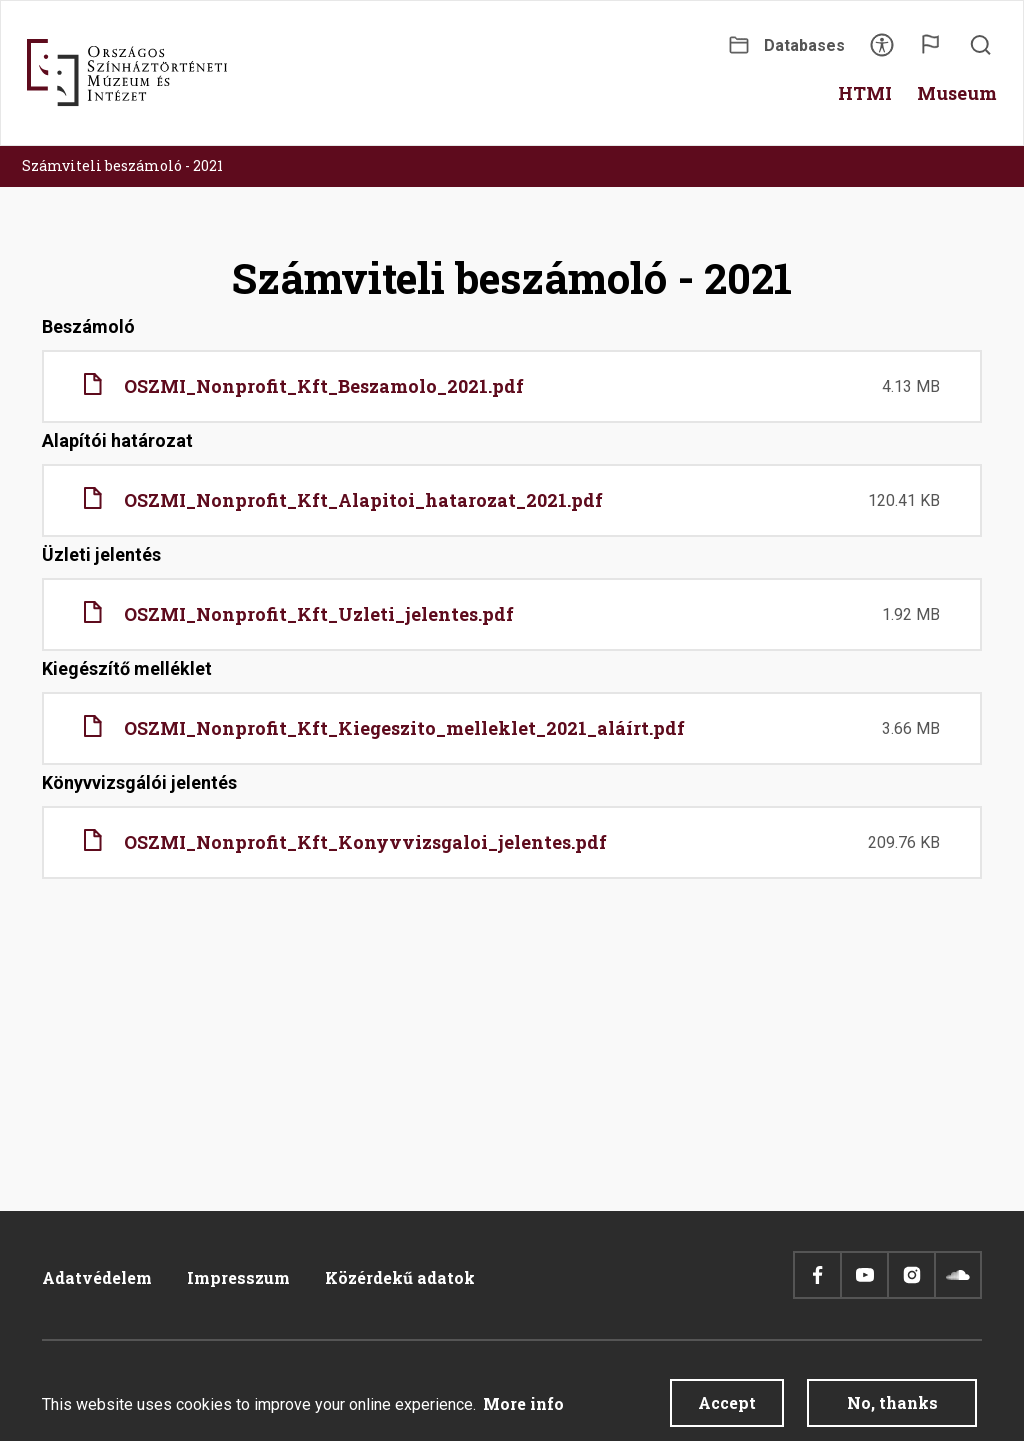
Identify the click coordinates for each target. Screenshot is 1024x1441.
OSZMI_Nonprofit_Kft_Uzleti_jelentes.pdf (319, 614)
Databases (804, 45)
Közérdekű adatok (400, 1277)
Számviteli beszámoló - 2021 (122, 165)
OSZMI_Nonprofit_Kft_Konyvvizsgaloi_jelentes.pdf (365, 842)
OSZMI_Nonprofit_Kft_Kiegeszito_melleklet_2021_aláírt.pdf (404, 728)
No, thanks (892, 1402)
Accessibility (882, 51)
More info (523, 1403)
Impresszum (238, 1277)
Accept (727, 1402)
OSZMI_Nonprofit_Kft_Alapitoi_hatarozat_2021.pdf (363, 500)
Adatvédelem (97, 1277)
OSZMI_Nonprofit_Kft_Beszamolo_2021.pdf (324, 386)
